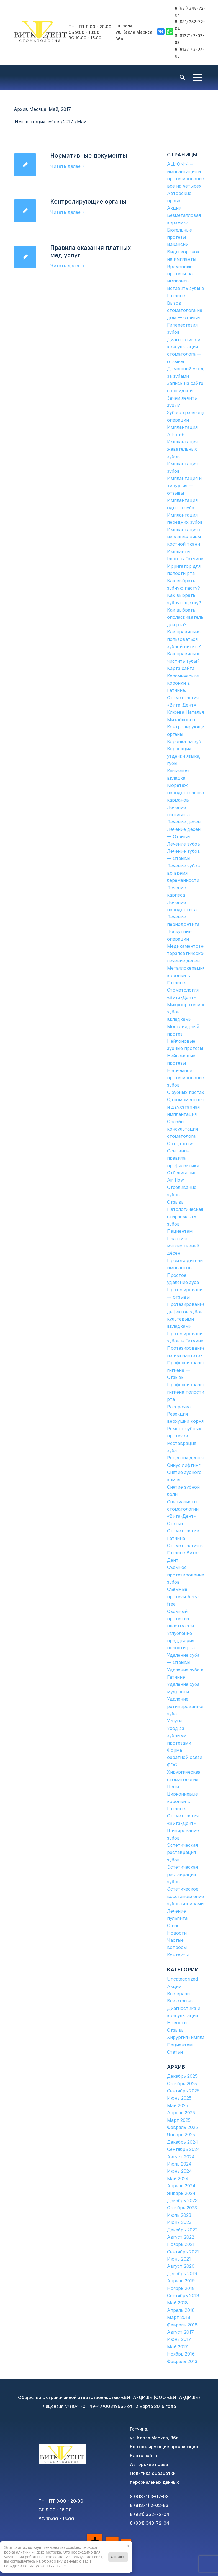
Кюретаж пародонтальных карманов (186, 792)
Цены (173, 1786)
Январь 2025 (181, 2134)
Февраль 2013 (182, 2361)
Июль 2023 (179, 2215)
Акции (174, 208)
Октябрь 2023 (182, 2207)
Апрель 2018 (181, 2310)
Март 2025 (179, 2120)
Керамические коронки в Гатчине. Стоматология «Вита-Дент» (183, 690)
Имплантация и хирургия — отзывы (184, 486)
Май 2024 (178, 2178)
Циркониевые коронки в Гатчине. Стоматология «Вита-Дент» (183, 1808)
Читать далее (68, 166)
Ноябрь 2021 (180, 2244)
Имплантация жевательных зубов (182, 449)
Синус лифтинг (183, 1465)
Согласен (118, 2557)
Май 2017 (177, 2346)
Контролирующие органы (88, 201)
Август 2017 (180, 2332)
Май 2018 (177, 2302)
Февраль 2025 (182, 2127)
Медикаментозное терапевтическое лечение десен (188, 953)
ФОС (172, 1765)
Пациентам (180, 1231)
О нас (173, 1925)
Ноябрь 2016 (181, 2354)
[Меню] (197, 77)
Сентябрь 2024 (183, 2149)
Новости (177, 1933)
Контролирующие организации (164, 2446)
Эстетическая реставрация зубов (182, 1852)
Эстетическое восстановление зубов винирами (185, 1896)
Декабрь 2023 (182, 2200)
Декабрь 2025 (182, 2076)
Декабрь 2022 (182, 2230)
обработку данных (60, 2561)
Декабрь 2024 (182, 2142)
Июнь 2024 (179, 2171)
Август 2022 (180, 2237)
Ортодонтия (180, 1143)
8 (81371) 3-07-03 (149, 2496)
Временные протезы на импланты (180, 274)
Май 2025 (177, 2105)
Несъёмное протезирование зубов (185, 1078)
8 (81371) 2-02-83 (149, 2505)
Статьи (175, 1523)
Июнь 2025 (179, 2098)
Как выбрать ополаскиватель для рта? (185, 617)
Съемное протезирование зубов (185, 1575)
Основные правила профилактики (183, 1158)
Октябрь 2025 (182, 2083)
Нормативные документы (88, 155)
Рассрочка (179, 1406)
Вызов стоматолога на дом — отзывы (184, 310)
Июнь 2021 (179, 2259)
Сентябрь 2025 (183, 2091)
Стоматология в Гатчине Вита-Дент (185, 1553)
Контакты (178, 1955)
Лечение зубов (183, 844)
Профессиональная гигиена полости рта (188, 1392)
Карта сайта (180, 668)
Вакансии (177, 244)
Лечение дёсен (184, 822)
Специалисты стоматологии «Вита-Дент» (183, 1509)
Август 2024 (181, 2156)
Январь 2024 (181, 2193)
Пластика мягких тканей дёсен (183, 1246)
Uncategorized (182, 1979)
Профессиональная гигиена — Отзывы (188, 1370)
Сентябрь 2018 (183, 2295)
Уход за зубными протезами (179, 1735)
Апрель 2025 (181, 2112)
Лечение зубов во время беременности (183, 873)
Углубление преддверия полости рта (181, 1640)
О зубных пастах (185, 1092)
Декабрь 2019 (182, 2273)
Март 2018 (178, 2317)
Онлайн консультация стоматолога (182, 1129)
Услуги (174, 1721)
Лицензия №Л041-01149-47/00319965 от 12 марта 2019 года (109, 2406)
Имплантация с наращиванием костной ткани (184, 537)
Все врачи (178, 1993)
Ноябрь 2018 (181, 2288)
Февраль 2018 (182, 2325)
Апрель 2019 (181, 2281)
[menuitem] (182, 77)
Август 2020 (180, 2266)
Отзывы (175, 1202)
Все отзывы (180, 2001)
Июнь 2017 (179, 2339)
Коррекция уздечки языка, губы (184, 756)
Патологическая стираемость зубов (185, 1216)
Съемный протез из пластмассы (180, 1619)
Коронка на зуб (184, 741)
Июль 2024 (179, 2164)
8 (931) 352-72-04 (149, 2514)
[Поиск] (182, 77)
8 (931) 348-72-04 (149, 2523)
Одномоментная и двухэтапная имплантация (185, 1107)
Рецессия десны (185, 1457)
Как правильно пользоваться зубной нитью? (184, 639)
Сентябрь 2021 (183, 2251)
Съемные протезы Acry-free (183, 1596)
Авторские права (149, 2464)
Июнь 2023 (179, 2222)
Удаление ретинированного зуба (187, 1706)
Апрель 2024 (181, 2186)
